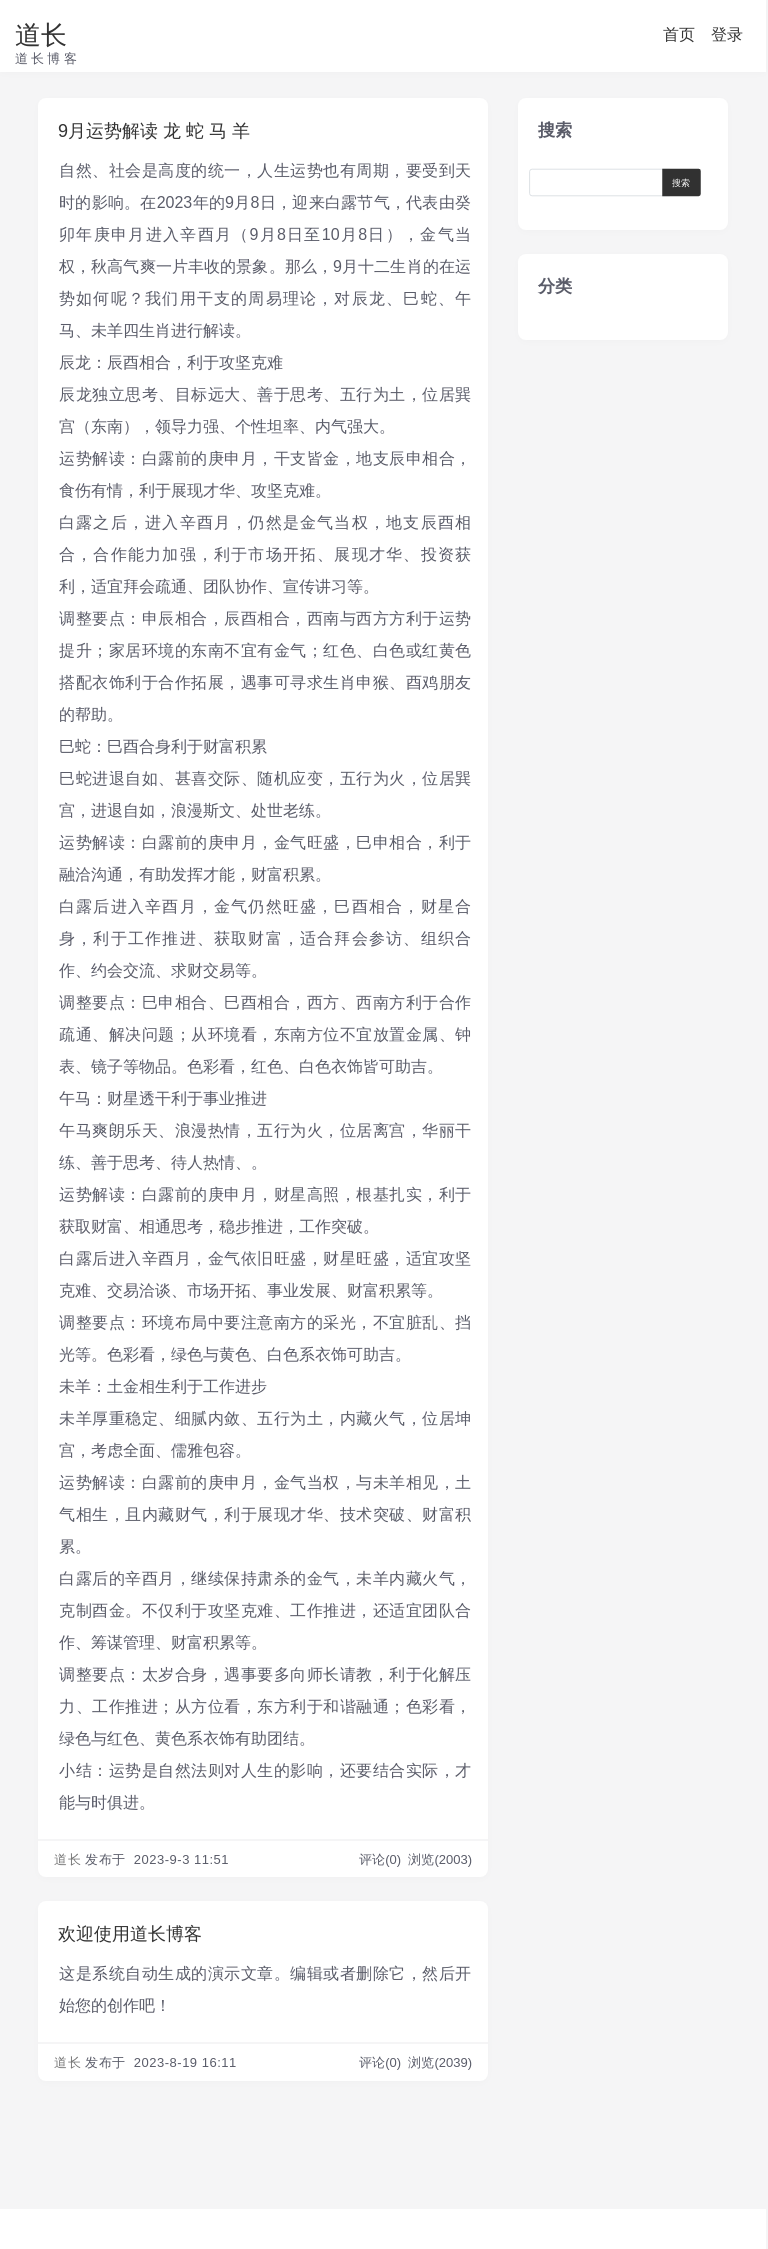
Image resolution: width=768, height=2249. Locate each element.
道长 (41, 35)
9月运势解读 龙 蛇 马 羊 (154, 131)
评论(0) (382, 1859)
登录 (727, 34)
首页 (679, 34)
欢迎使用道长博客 (130, 1934)
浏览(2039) (440, 2062)
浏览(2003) (440, 1859)
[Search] (600, 182)
